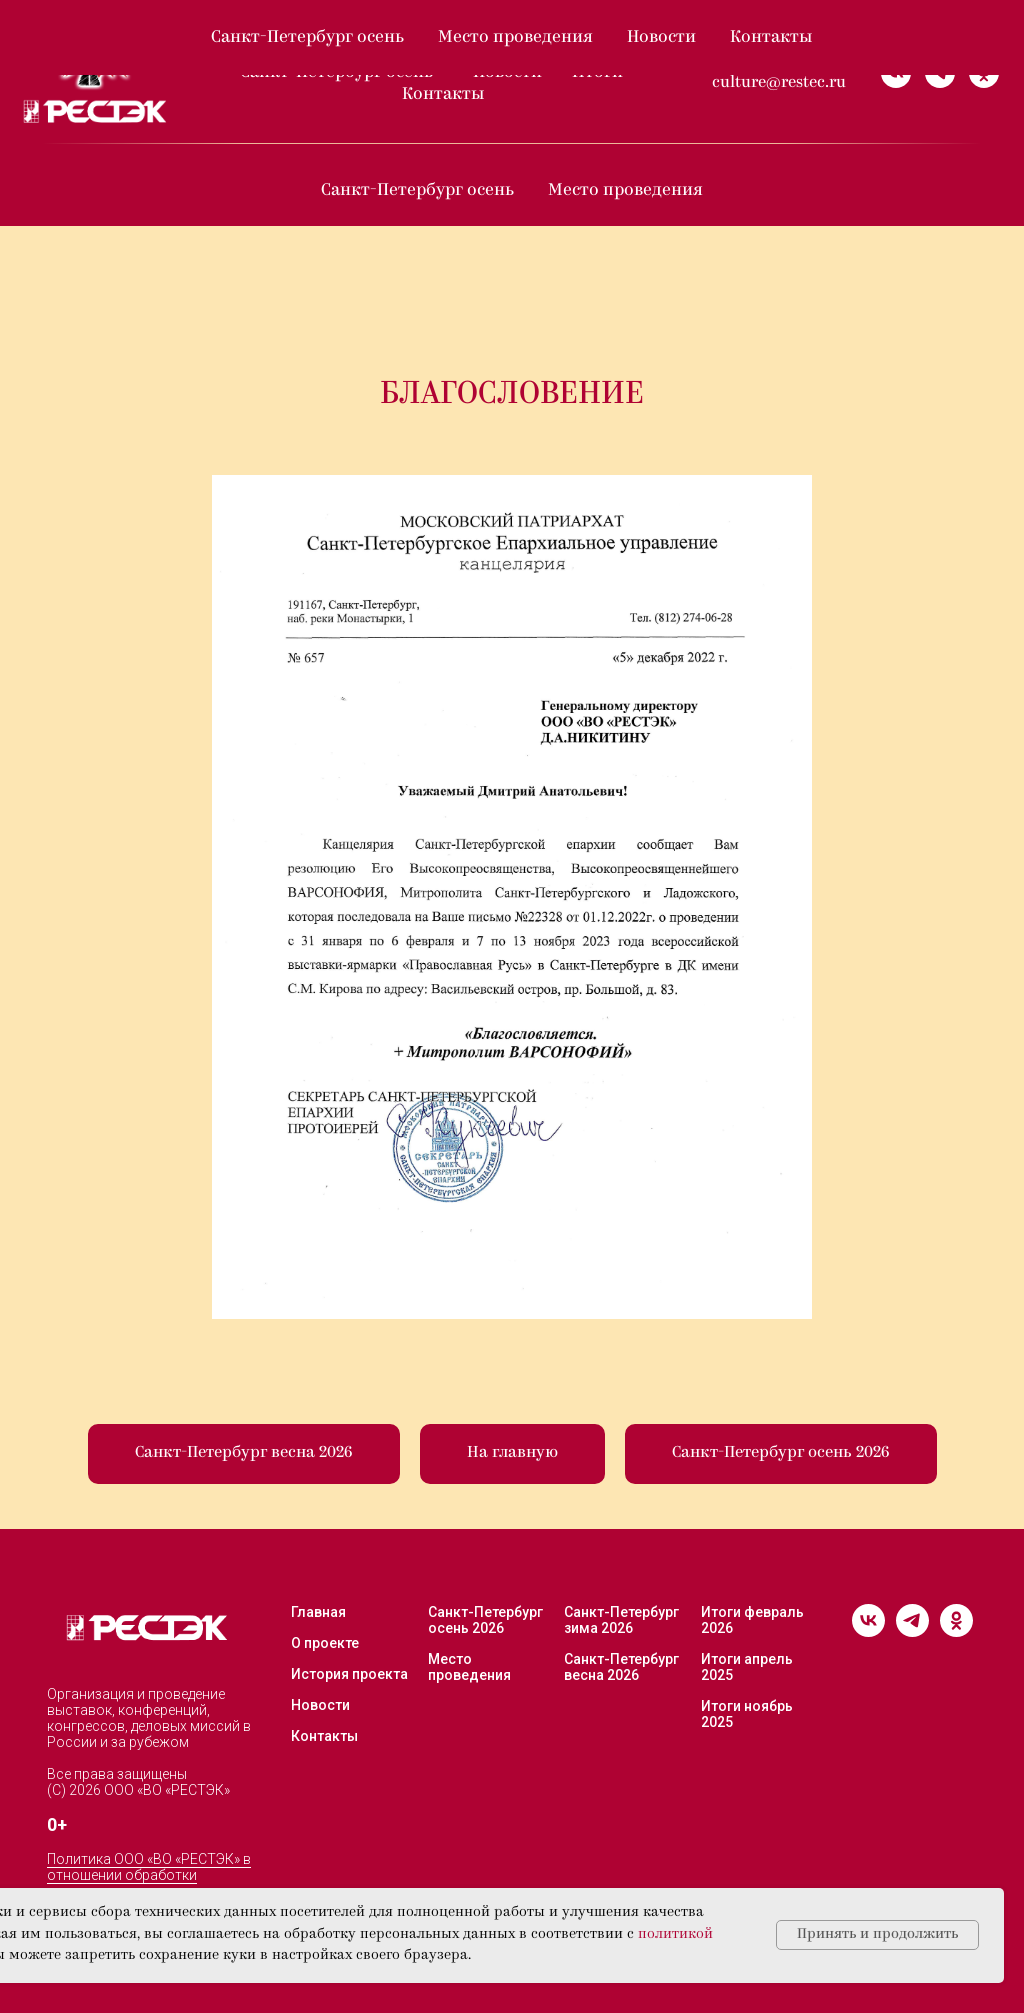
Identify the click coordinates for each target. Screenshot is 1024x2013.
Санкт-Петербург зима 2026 (621, 1620)
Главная (318, 1612)
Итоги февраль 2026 (752, 1620)
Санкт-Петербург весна (487, 50)
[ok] (984, 73)
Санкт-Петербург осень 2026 (485, 1620)
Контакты (443, 94)
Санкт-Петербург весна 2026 (621, 1667)
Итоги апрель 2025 (747, 1667)
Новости (507, 72)
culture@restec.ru (779, 83)
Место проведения (625, 190)
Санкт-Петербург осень (338, 72)
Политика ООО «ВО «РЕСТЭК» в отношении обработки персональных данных (149, 1875)
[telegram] (940, 73)
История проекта (349, 1674)
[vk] (896, 73)
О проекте (309, 50)
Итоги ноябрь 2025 (747, 1714)
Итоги (599, 72)
